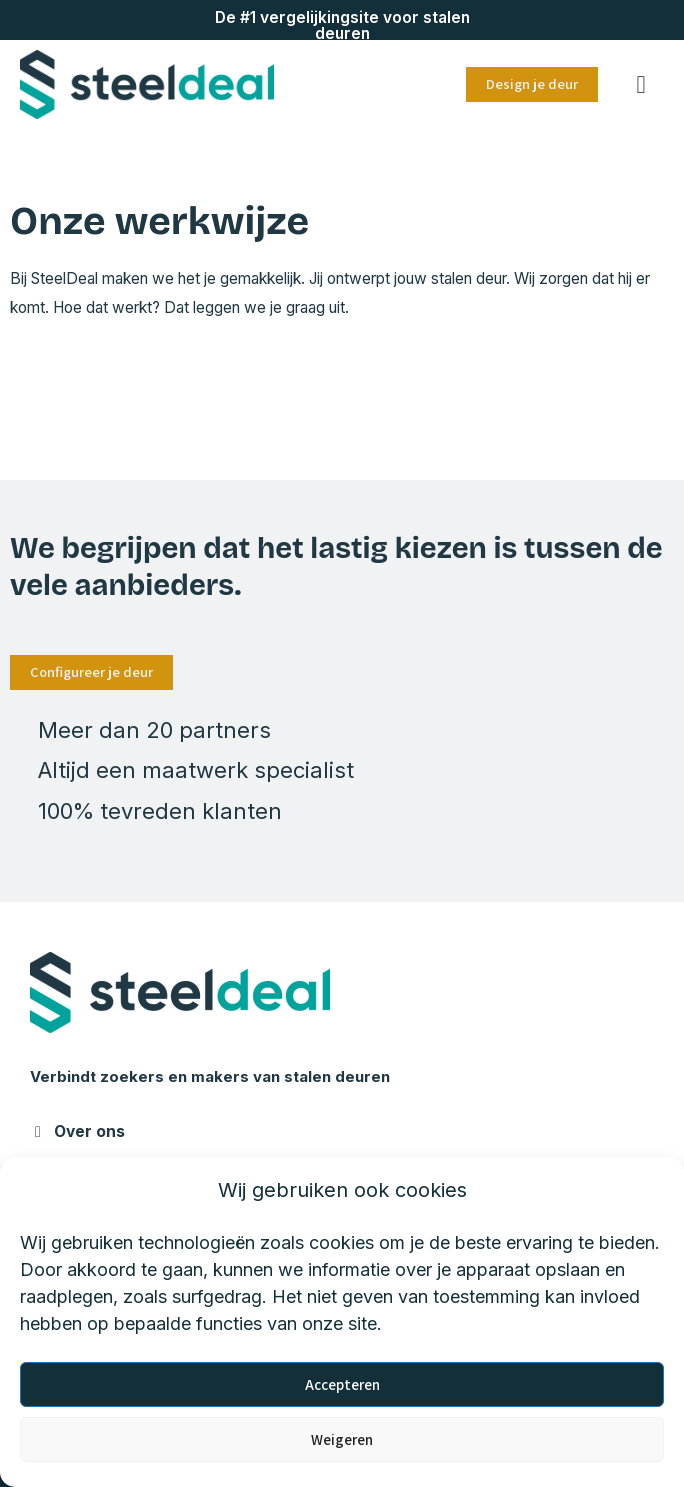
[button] (641, 85)
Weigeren (342, 1439)
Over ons (89, 1131)
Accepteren (342, 1384)
